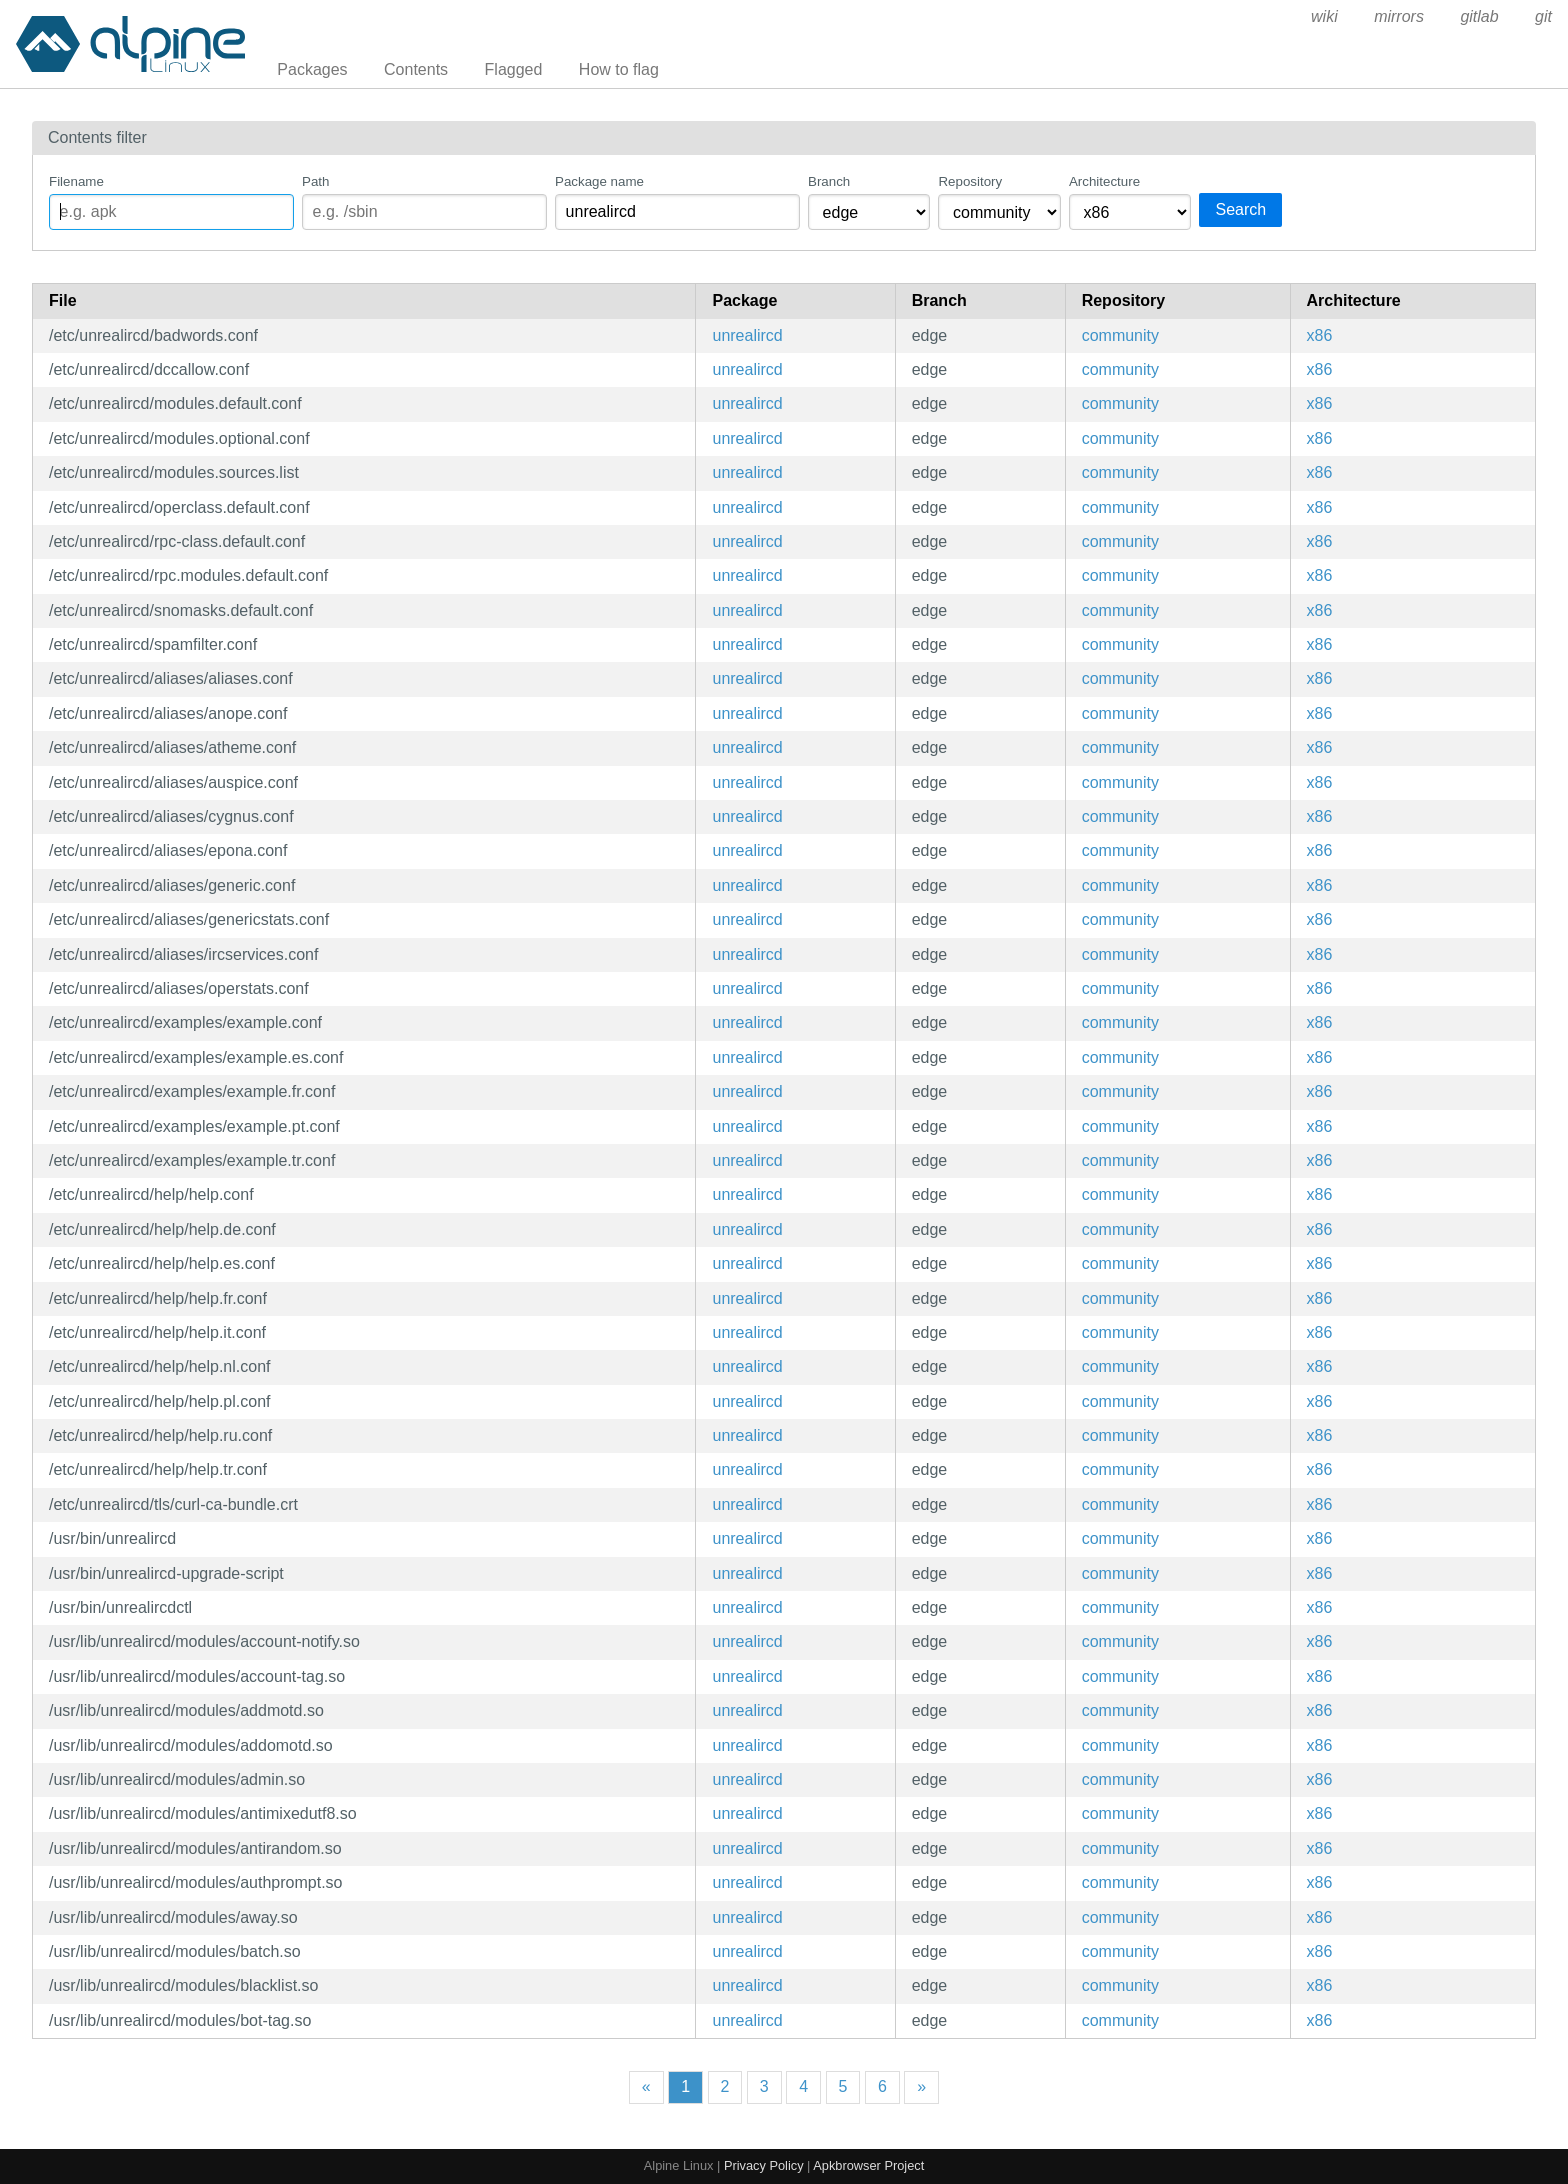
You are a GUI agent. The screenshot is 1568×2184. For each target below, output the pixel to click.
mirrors (1399, 16)
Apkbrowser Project (868, 2165)
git (1543, 16)
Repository (970, 181)
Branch (829, 181)
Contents (416, 69)
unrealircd (747, 335)
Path (315, 181)
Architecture (1104, 181)
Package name (599, 181)
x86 (1320, 335)
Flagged (514, 69)
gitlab (1479, 16)
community (1120, 335)
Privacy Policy (764, 2165)
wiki (1324, 16)
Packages (312, 69)
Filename (76, 181)
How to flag (619, 69)
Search (1240, 209)
